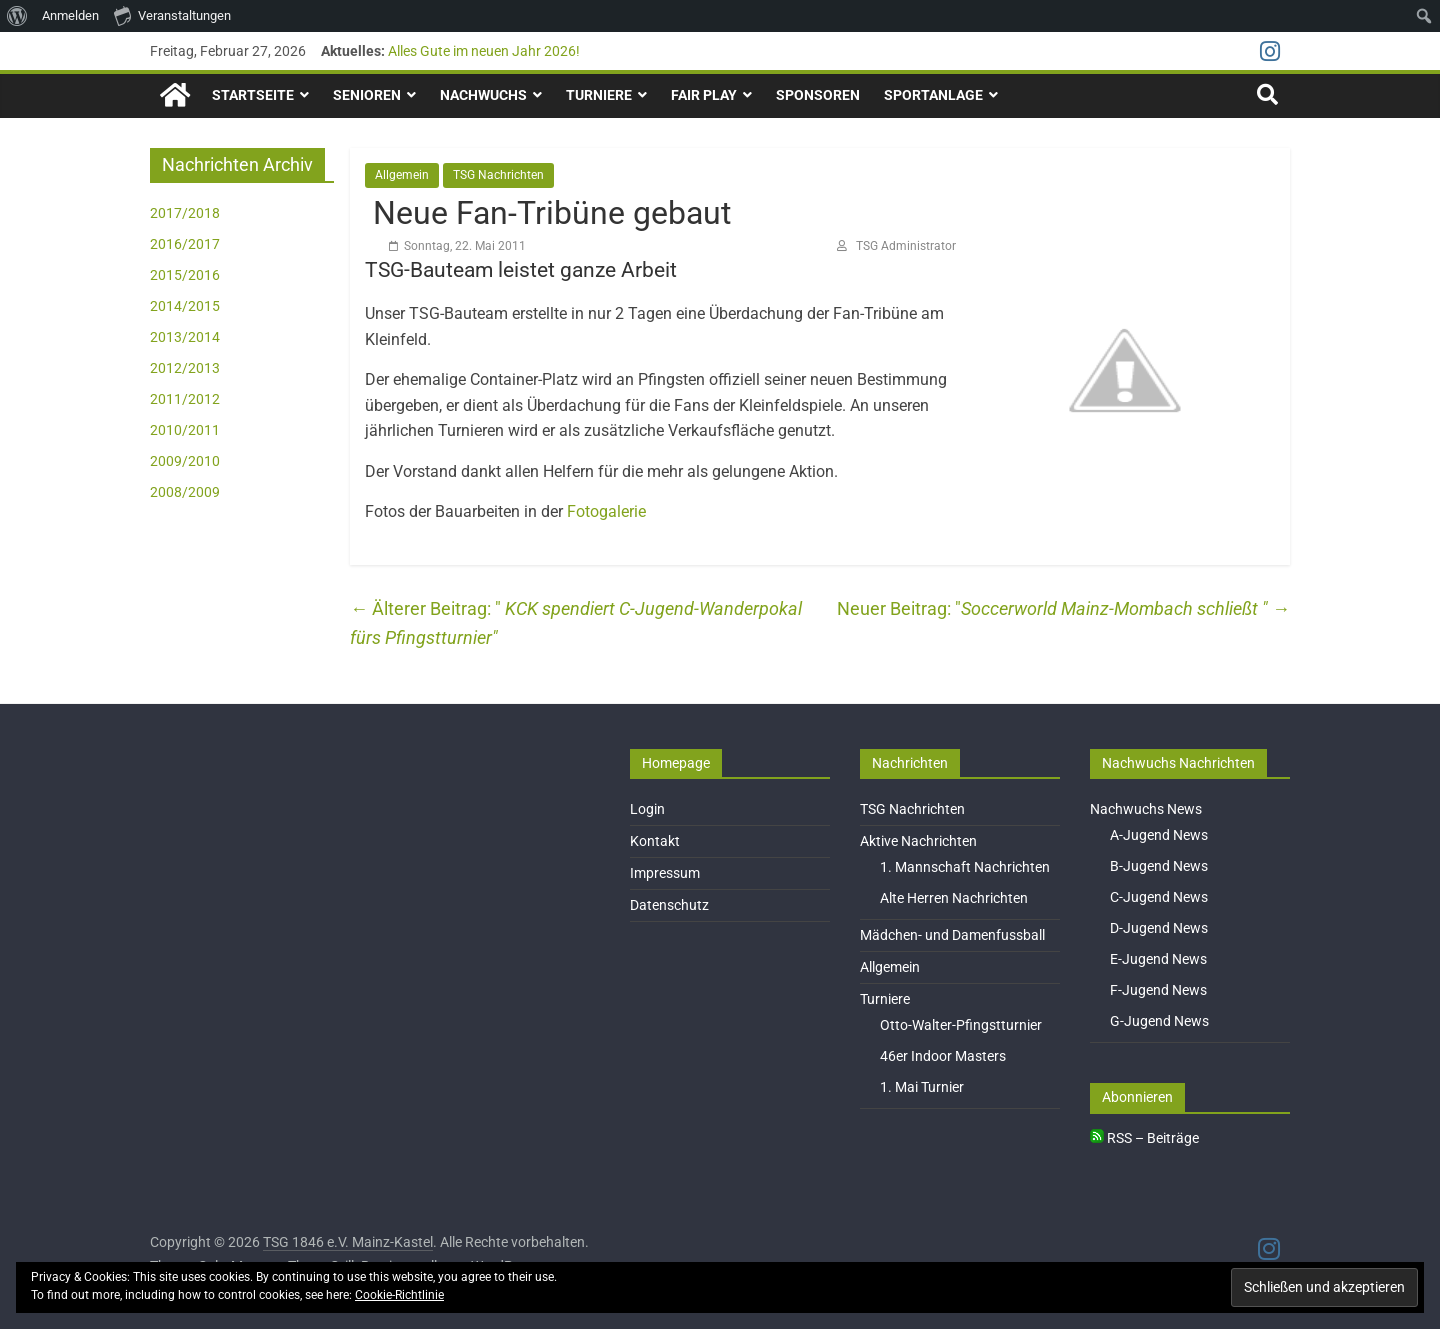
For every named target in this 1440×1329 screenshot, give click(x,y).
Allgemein (402, 175)
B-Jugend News (1159, 866)
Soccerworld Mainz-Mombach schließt (1125, 608)
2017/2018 (185, 213)
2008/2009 (185, 492)
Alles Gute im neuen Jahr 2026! (484, 51)
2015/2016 (185, 275)
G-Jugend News (1159, 1021)
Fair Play (704, 95)
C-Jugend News (1159, 897)
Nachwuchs (483, 95)
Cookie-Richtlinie (399, 1295)
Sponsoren (818, 95)
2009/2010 (185, 461)
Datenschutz (669, 905)
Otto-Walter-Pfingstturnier (961, 1025)
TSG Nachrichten (498, 175)
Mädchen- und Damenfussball (952, 935)
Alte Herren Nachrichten (954, 898)
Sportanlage (933, 95)
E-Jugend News (1158, 959)
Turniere (599, 95)
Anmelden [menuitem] (70, 15)
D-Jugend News (1159, 928)
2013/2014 (185, 337)
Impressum (665, 873)
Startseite (253, 95)
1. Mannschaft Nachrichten (965, 867)
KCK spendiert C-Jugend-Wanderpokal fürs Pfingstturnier (576, 623)
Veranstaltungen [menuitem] (172, 15)
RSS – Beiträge (1144, 1138)
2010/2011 (185, 430)
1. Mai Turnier (922, 1087)
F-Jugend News (1158, 990)
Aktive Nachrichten (918, 841)
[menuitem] (17, 16)
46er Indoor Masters (943, 1056)
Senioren (367, 95)
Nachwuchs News (1146, 809)
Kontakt (655, 841)
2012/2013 (185, 368)
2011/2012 (185, 399)
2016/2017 (185, 244)
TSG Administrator (906, 246)
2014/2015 (185, 306)
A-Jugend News (1159, 835)
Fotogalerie (606, 511)
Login (647, 809)
